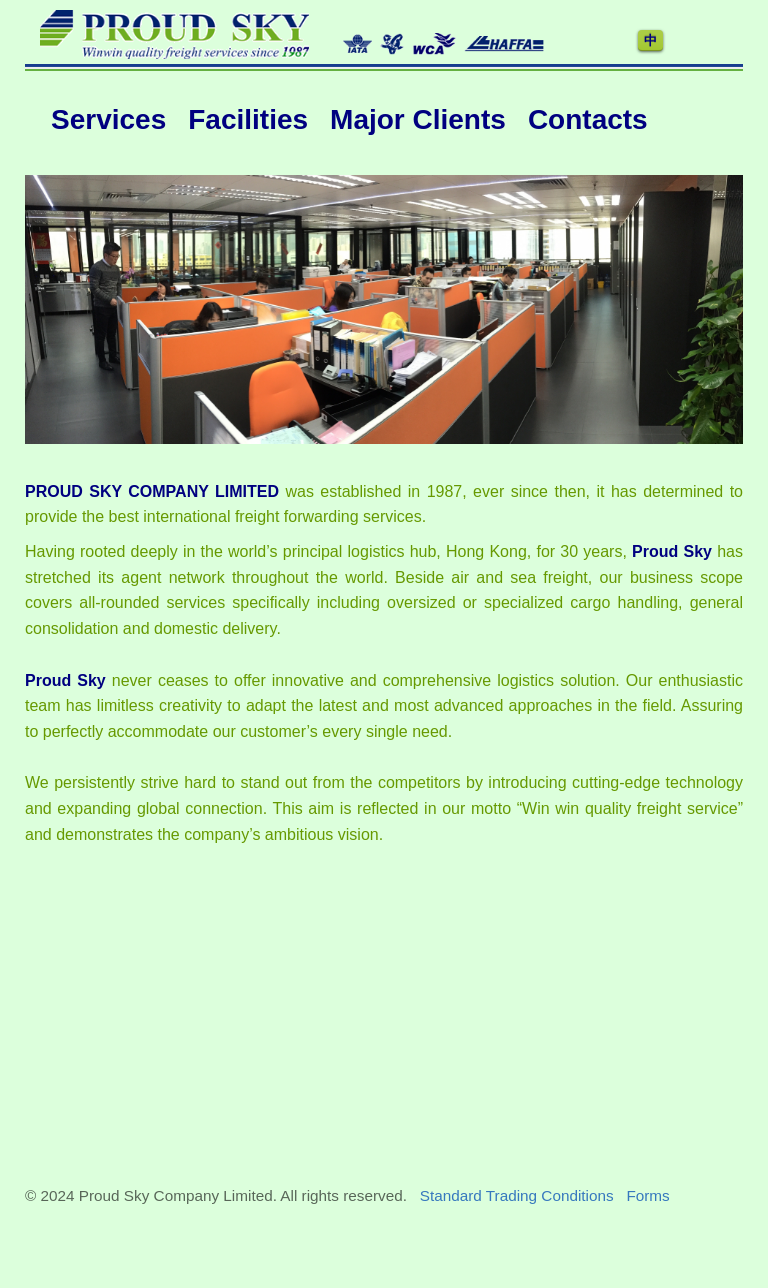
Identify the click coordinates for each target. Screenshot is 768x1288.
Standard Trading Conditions (517, 1195)
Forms (647, 1195)
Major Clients (418, 119)
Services (108, 119)
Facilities (248, 119)
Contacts (588, 119)
